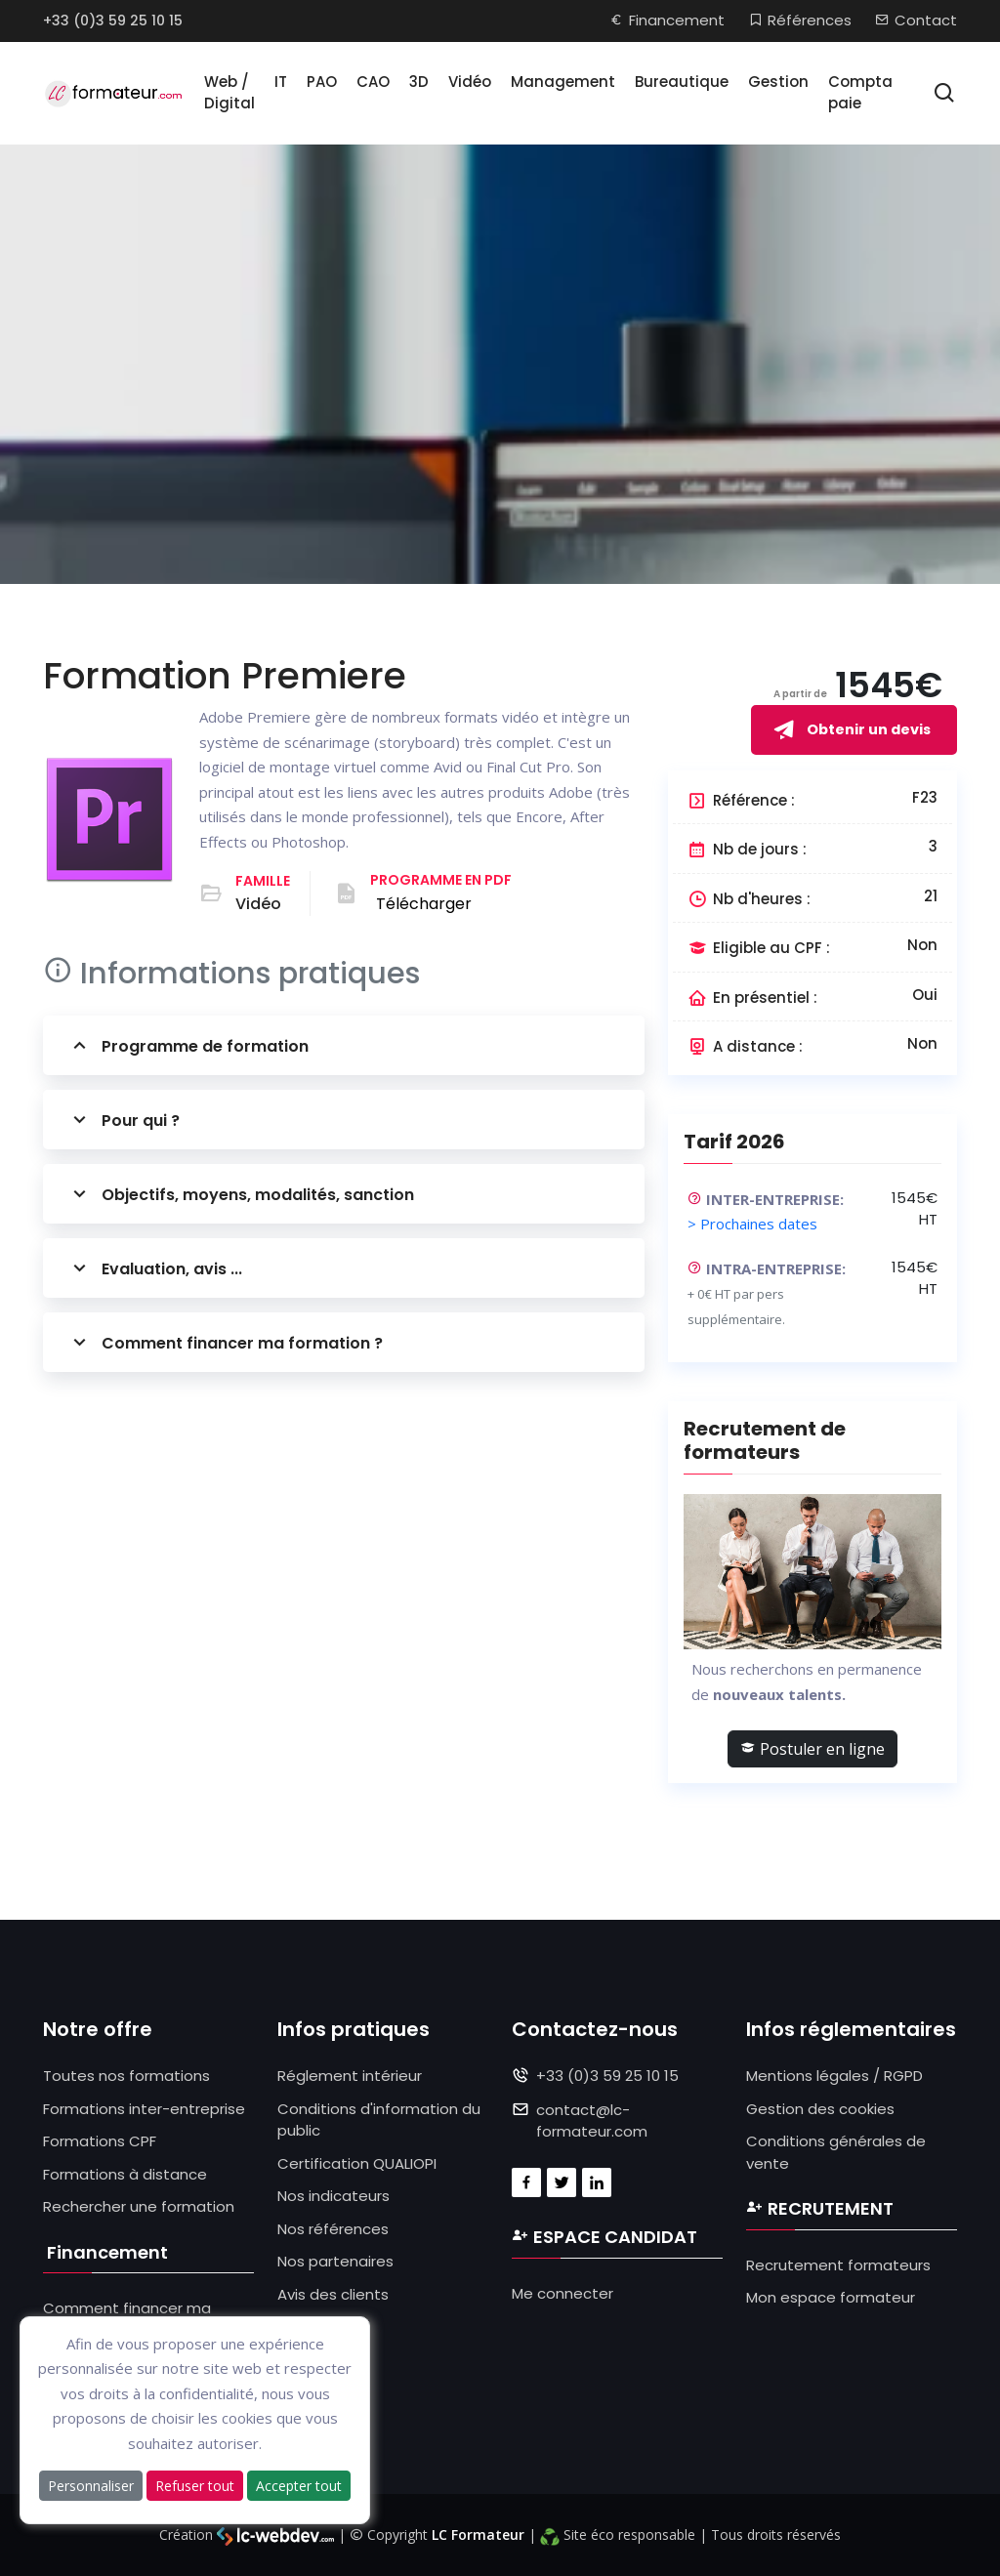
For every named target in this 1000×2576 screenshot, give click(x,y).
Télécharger (424, 904)
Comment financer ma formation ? (225, 1342)
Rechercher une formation (138, 2206)
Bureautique (682, 81)
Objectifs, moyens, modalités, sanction (240, 1194)
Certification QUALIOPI (357, 2163)
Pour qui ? (123, 1119)
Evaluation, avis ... (154, 1268)
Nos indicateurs (333, 2195)
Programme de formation (188, 1045)
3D (419, 81)
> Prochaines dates (752, 1223)
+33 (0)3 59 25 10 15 (113, 20)
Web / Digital (229, 92)
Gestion (778, 81)
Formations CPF (99, 2141)
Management (563, 81)
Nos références (333, 2229)
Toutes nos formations (126, 2075)
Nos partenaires (335, 2261)
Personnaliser (91, 2485)
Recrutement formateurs (838, 2265)
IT (280, 81)
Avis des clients (333, 2294)
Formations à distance (125, 2174)
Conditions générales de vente (836, 2152)
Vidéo (469, 81)
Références (800, 20)
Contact (916, 20)
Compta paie (860, 92)
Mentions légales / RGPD (834, 2075)
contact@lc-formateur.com (591, 2120)
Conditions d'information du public (378, 2119)
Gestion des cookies (820, 2108)
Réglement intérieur (349, 2075)
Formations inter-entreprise (144, 2108)
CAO (373, 81)
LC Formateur (478, 2534)
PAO (322, 81)
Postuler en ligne (812, 1749)
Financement (667, 20)
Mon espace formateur (830, 2297)
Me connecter (562, 2293)
